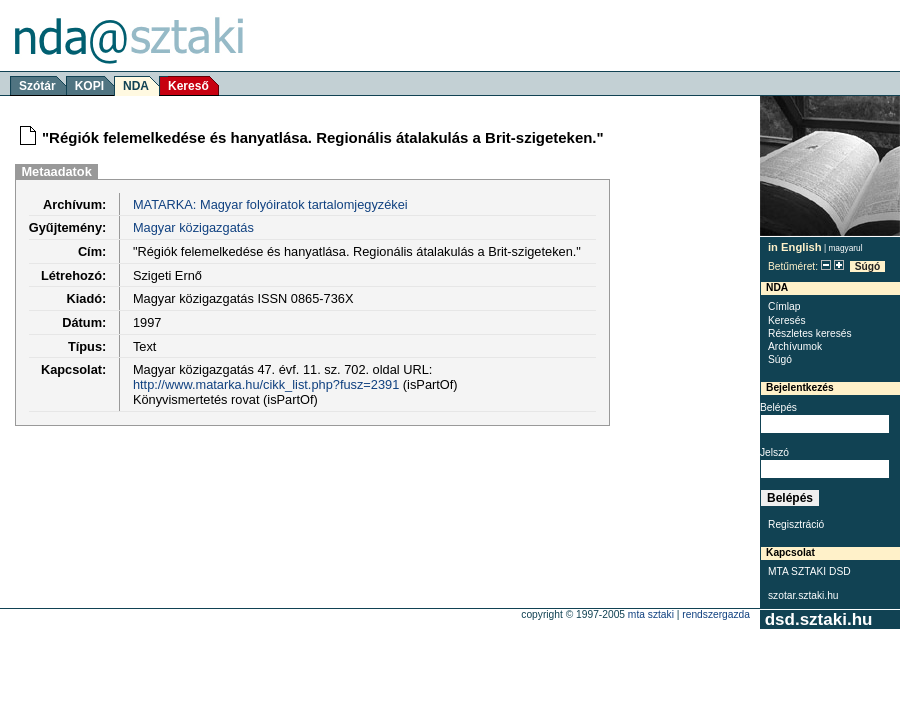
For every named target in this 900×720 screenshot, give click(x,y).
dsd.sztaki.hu (818, 619)
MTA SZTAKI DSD (809, 571)
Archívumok (795, 346)
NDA (136, 86)
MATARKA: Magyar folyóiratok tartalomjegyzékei (270, 204)
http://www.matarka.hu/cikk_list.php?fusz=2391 (266, 384)
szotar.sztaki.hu (803, 595)
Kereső (188, 86)
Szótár (37, 86)
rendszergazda (716, 614)
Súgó (868, 266)
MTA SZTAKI (651, 614)
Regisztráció (796, 524)
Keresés (787, 320)
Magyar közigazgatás (193, 227)
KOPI (89, 86)
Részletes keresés (810, 333)
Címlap (784, 306)
